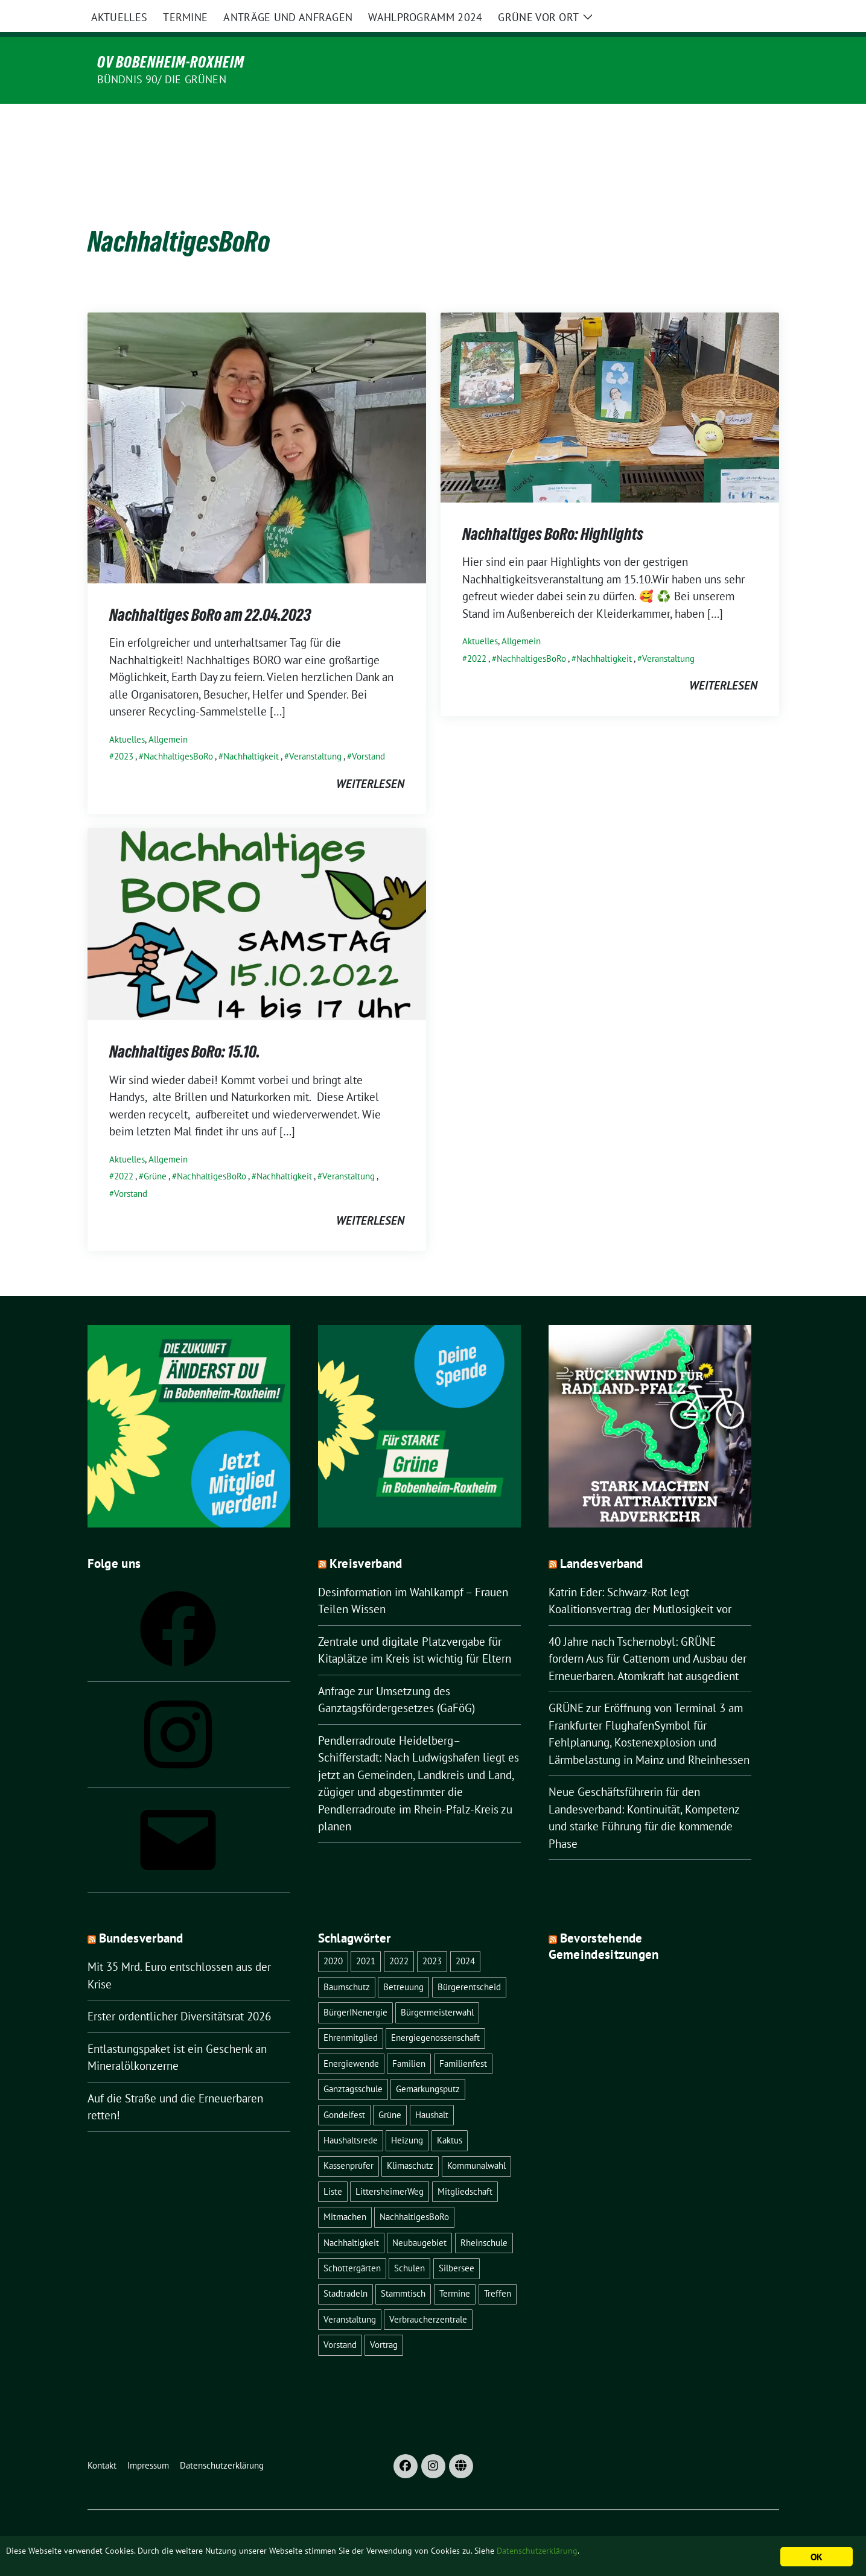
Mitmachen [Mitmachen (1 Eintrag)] (344, 2191)
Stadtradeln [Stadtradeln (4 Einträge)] (345, 2268)
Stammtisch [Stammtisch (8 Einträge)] (403, 2268)
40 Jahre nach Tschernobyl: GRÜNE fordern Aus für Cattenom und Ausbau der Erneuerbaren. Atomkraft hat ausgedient (648, 1633)
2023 (123, 731)
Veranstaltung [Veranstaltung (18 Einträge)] (349, 2294)
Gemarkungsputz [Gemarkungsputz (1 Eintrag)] (428, 2063)
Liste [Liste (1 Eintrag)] (332, 2166)
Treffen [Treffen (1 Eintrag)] (497, 2268)
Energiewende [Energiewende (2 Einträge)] (351, 2038)
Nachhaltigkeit (251, 731)
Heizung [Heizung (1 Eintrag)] (407, 2115)
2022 (476, 633)
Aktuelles (127, 714)
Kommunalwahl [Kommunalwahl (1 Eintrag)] (476, 2140)
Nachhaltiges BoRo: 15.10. (184, 1026)
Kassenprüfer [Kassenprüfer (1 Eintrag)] (348, 2140)
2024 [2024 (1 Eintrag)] (465, 1935)
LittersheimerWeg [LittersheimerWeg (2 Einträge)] (389, 2166)
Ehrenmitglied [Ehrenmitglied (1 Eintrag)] (350, 2012)
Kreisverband (366, 1538)
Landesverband (601, 1538)
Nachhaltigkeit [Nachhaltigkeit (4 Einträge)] (351, 2217)
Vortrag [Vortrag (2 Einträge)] (384, 2319)
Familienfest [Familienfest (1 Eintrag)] (463, 2038)
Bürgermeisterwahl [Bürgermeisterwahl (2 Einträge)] (437, 1987)
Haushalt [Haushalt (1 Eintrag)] (431, 2089)
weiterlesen (370, 758)
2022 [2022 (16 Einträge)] (399, 1935)
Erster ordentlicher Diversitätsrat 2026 (179, 1991)
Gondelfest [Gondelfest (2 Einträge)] (344, 2089)
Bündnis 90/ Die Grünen (161, 79)
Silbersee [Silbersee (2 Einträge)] (456, 2242)
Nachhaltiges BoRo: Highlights (552, 508)
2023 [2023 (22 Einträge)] (432, 1935)
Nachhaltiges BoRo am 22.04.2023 (210, 589)
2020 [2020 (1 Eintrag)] (333, 1935)
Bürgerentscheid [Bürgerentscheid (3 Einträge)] (469, 1961)
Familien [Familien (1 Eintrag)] (408, 2038)
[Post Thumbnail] (257, 421)
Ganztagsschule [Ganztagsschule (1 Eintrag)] (353, 2063)
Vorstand (368, 731)
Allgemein (168, 714)
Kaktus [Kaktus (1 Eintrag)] (449, 2115)
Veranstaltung (315, 731)
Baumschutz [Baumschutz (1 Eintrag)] (346, 1961)
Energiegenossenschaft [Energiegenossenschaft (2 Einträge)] (435, 2012)
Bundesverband (141, 1913)
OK (816, 2557)
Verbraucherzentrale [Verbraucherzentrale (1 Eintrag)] (428, 2294)
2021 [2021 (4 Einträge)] (365, 1935)
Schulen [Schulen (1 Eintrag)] (409, 2242)
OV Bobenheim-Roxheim (170, 62)
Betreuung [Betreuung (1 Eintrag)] (403, 1961)
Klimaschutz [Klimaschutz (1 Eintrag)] (410, 2140)
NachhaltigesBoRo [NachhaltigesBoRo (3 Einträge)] (414, 2191)
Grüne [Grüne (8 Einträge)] (389, 2089)
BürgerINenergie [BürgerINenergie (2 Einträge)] (355, 1987)
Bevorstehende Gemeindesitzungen (604, 1921)
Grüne (155, 1150)
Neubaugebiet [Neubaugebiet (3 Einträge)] (419, 2217)
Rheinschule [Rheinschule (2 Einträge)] (484, 2217)
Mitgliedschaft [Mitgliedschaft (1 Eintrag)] (465, 2166)
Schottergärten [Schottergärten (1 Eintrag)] (352, 2242)
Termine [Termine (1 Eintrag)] (454, 2268)
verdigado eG (321, 2528)
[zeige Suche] (757, 18)
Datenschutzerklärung (648, 2552)
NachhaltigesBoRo (178, 731)
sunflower (181, 2528)
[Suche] (740, 18)
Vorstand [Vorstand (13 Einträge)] (340, 2319)
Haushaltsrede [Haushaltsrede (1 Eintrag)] (350, 2115)
